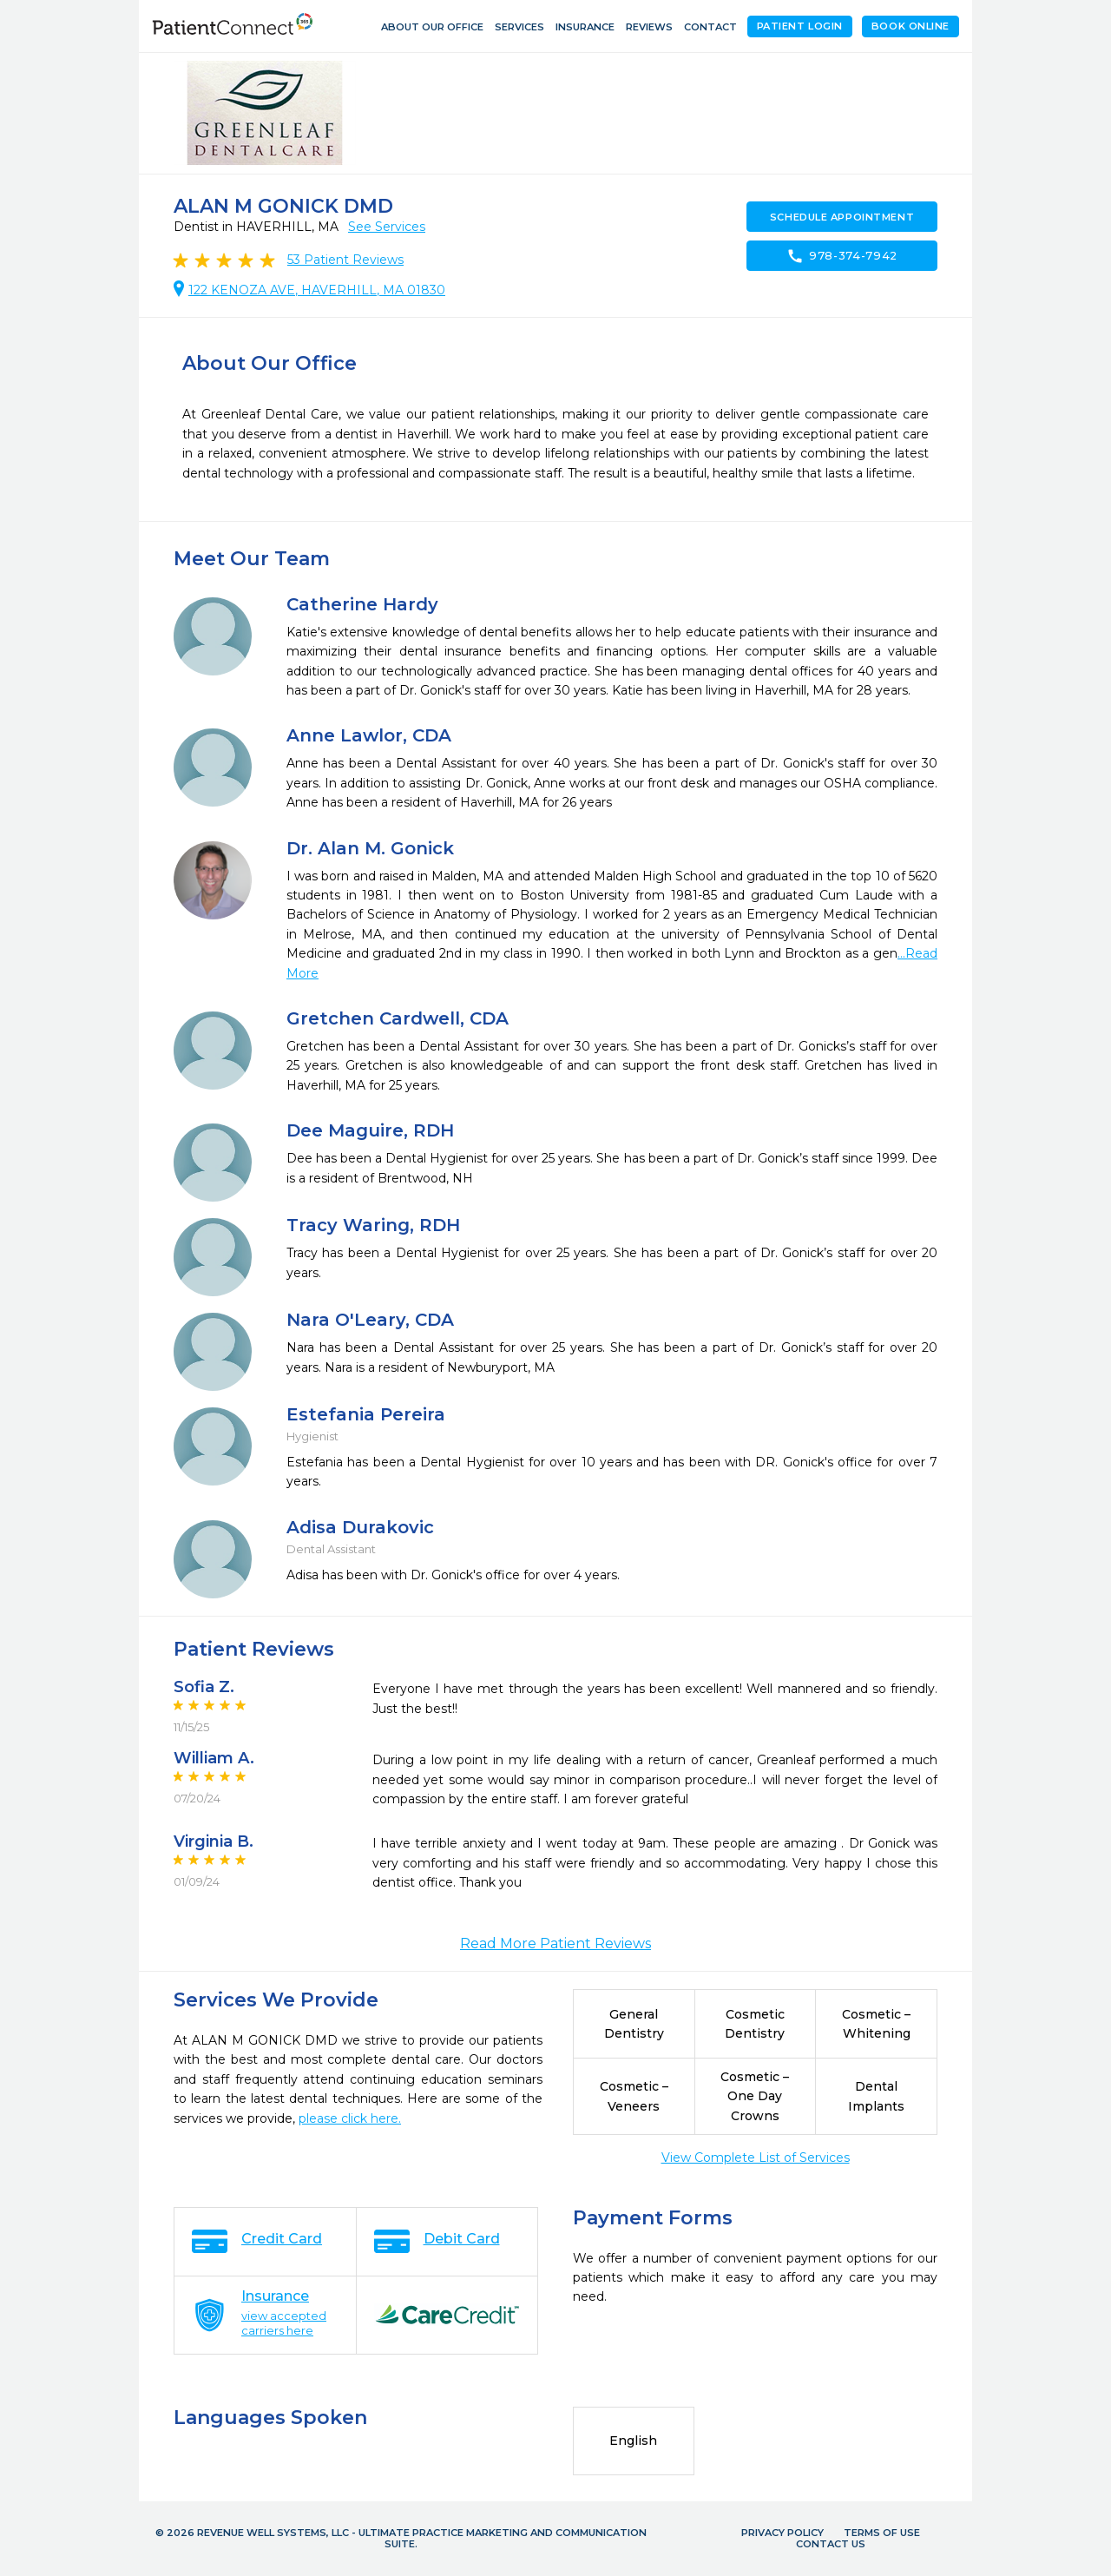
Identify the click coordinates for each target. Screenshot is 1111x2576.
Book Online (910, 26)
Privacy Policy (782, 2533)
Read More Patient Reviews (555, 1943)
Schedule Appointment (842, 217)
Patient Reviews (345, 259)
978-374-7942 (841, 256)
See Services (386, 226)
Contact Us (830, 2544)
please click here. (350, 2118)
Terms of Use (882, 2533)
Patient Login (800, 26)
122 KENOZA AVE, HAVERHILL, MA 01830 (316, 290)
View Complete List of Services (755, 2157)
